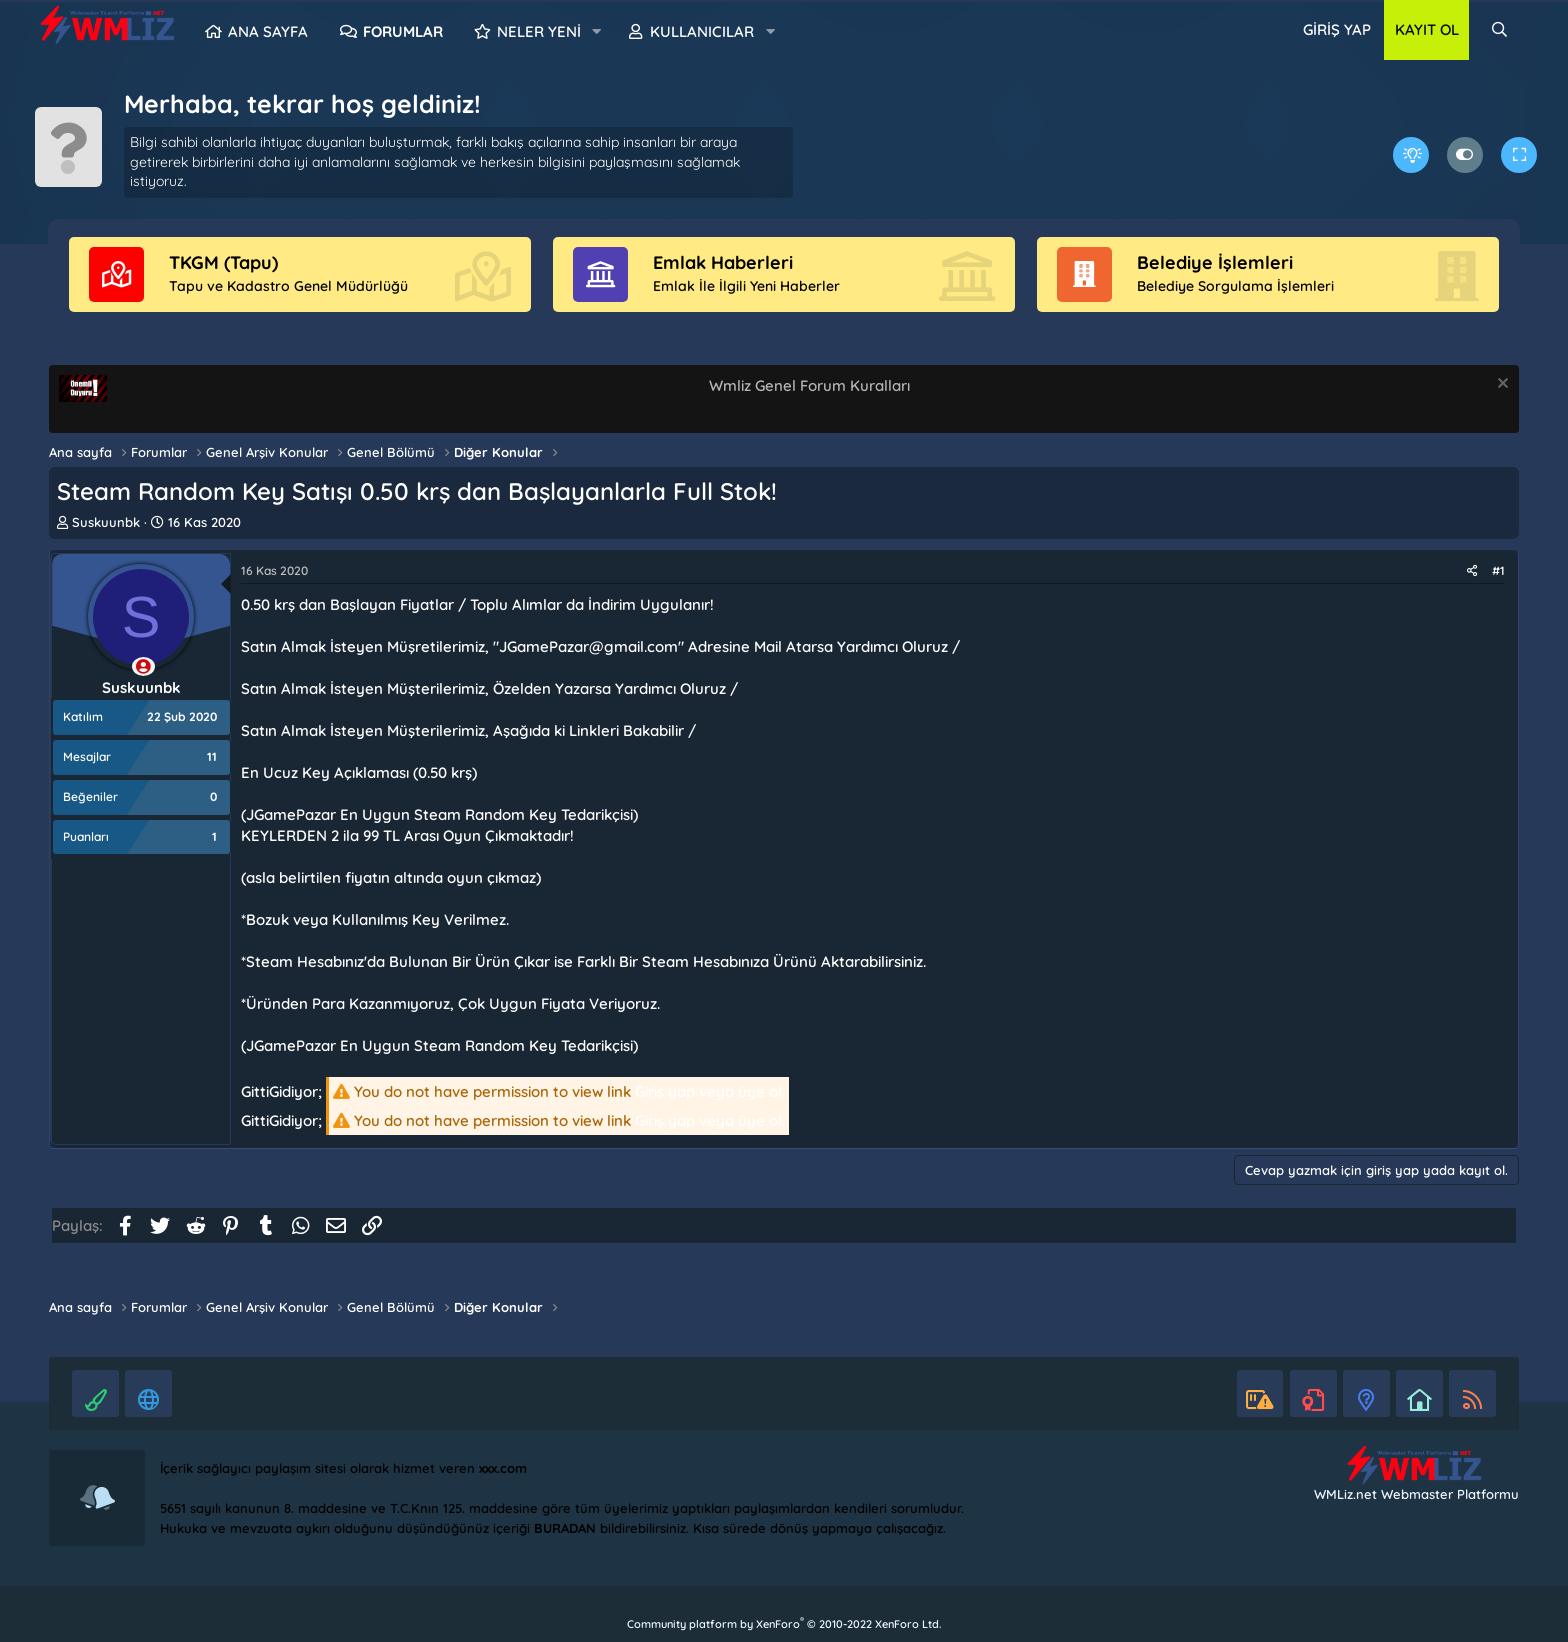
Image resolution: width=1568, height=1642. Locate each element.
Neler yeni (539, 31)
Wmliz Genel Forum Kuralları (809, 385)
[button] (597, 32)
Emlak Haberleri (723, 262)
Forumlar (403, 31)
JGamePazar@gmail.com (588, 646)
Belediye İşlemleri (1215, 262)
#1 (1498, 570)
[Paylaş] (1472, 571)
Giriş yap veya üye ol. (710, 1091)
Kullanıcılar (702, 31)
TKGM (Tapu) (223, 262)
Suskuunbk (106, 522)
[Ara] (1499, 30)
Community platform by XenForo (784, 1624)
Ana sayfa (268, 31)
